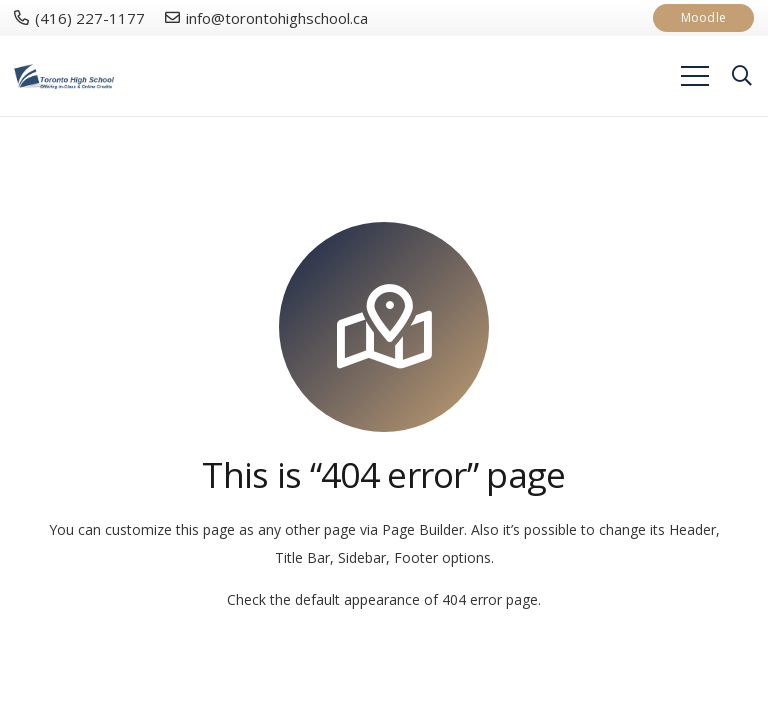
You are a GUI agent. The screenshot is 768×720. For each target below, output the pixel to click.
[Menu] (695, 76)
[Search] (742, 75)
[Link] (64, 76)
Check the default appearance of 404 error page (382, 599)
